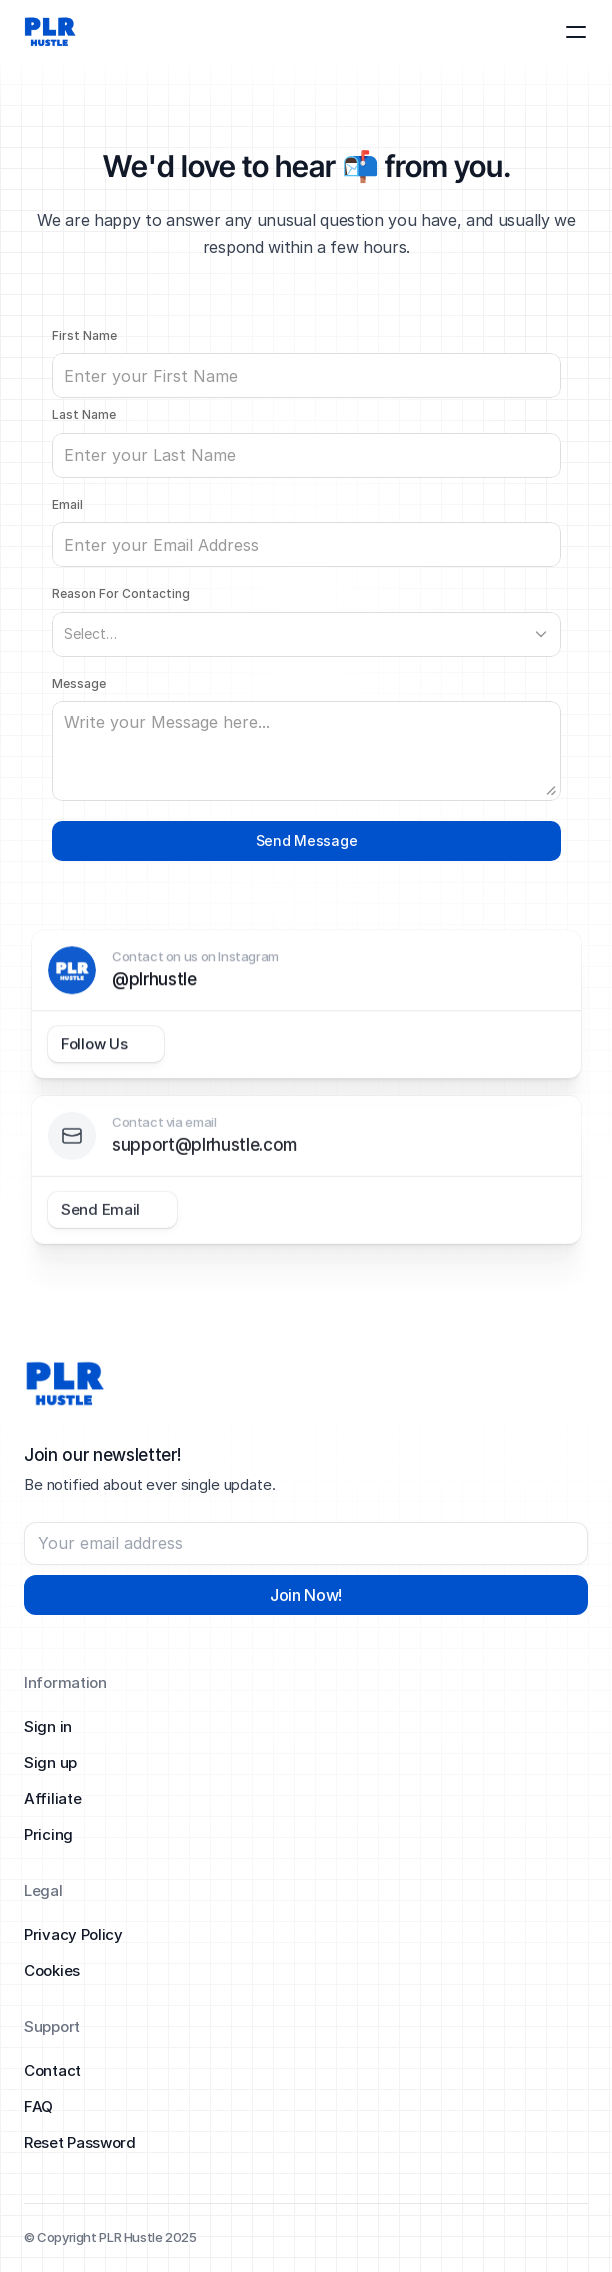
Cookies (52, 1970)
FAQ (38, 2106)
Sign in (48, 1726)
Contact (52, 2070)
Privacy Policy (73, 1934)
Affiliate (52, 1798)
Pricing (48, 1834)
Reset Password (80, 2142)
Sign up (50, 1762)
